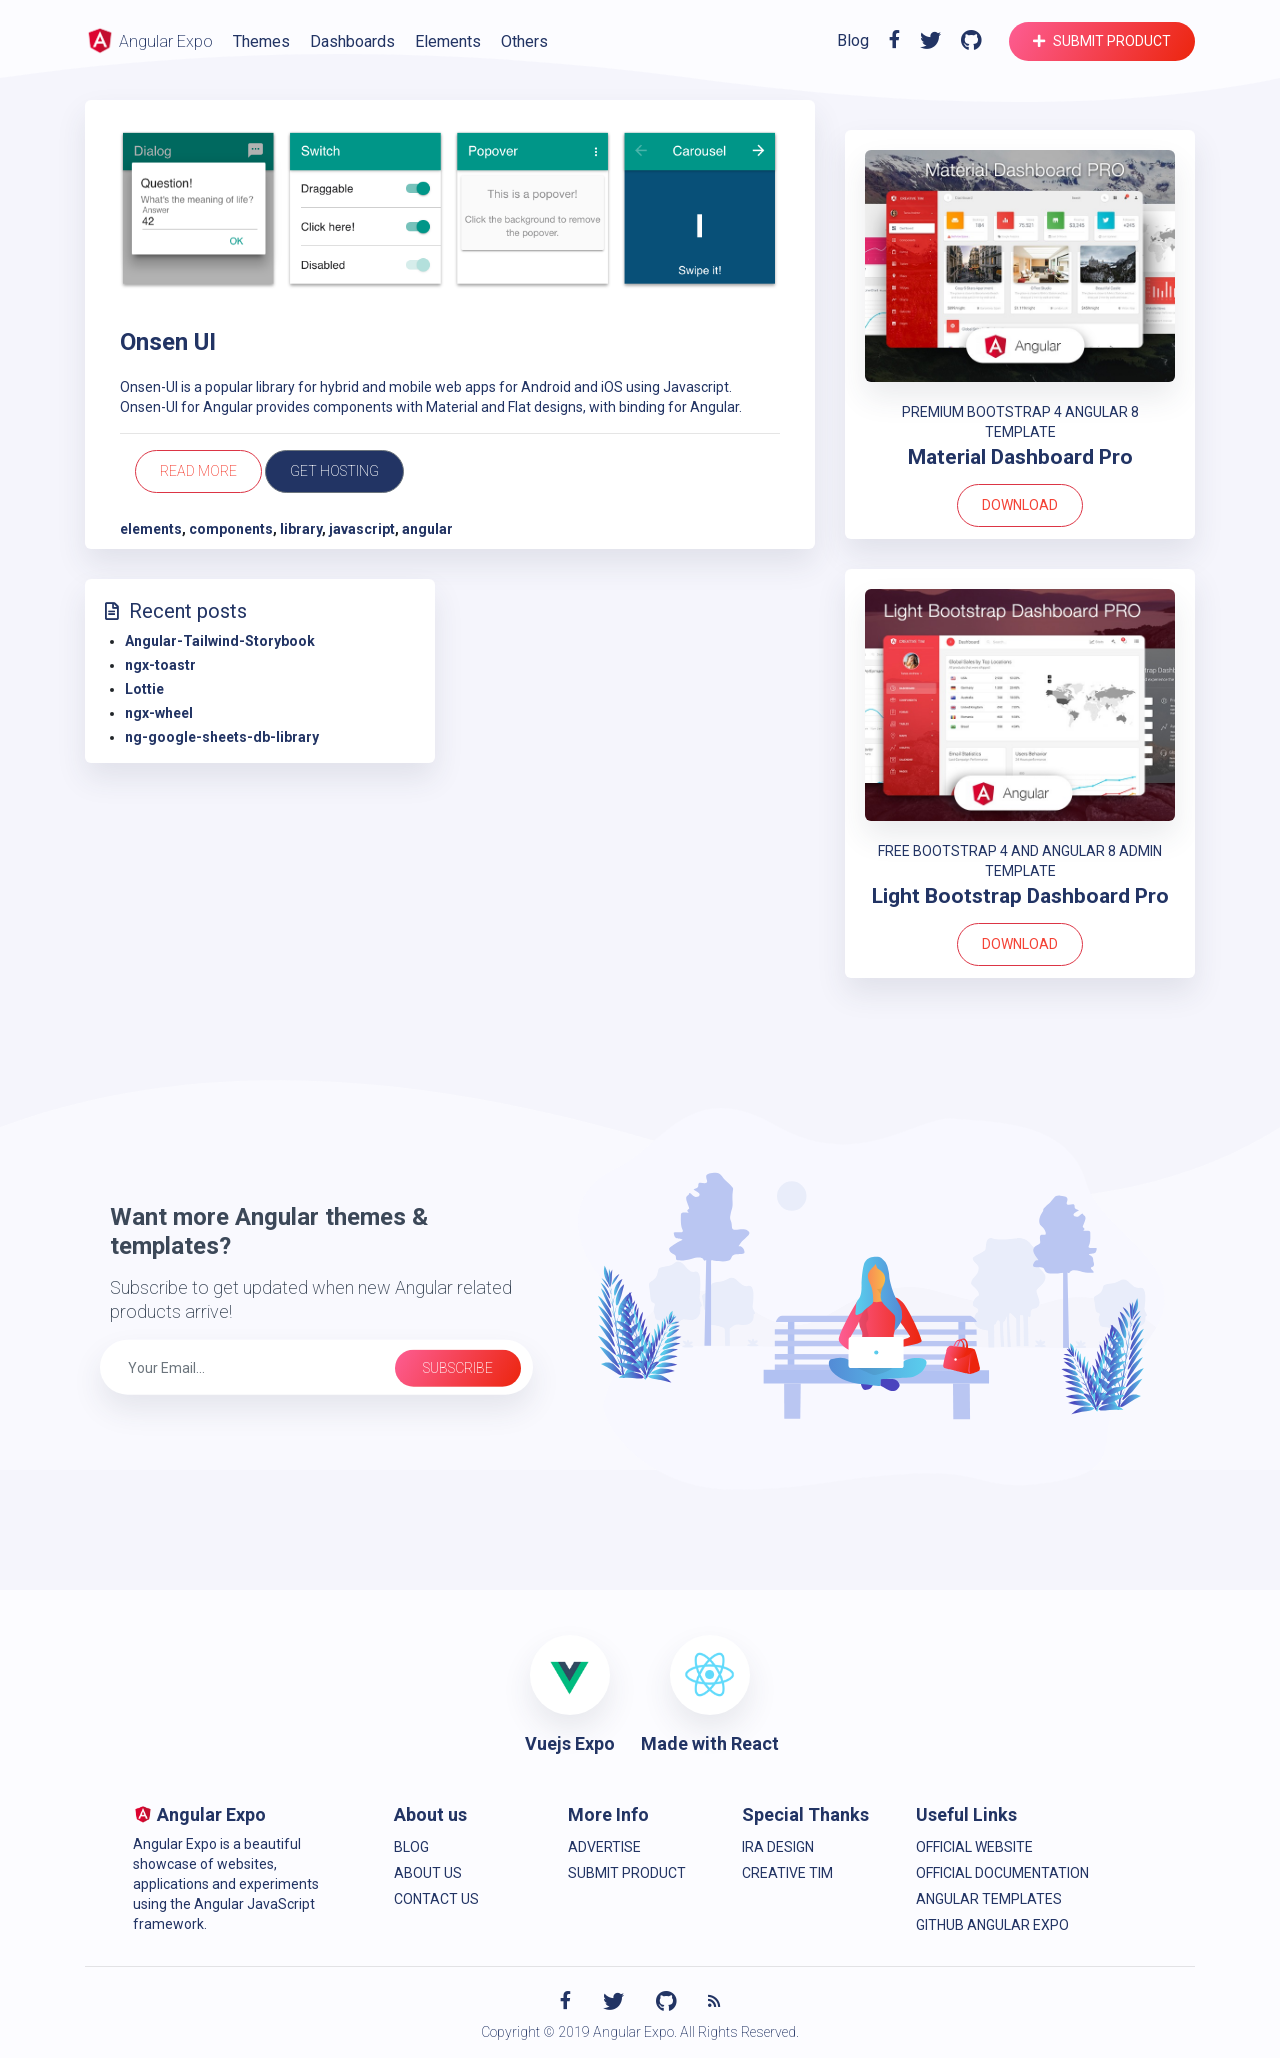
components (231, 529)
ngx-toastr (160, 665)
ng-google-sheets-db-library (222, 737)
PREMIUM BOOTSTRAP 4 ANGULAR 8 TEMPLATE (1020, 422)
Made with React (710, 1743)
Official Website (974, 1847)
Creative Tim (787, 1873)
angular (427, 529)
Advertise (604, 1847)
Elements (448, 41)
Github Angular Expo (992, 1925)
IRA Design (778, 1847)
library (301, 529)
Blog (853, 40)
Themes (261, 41)
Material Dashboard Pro (1020, 457)
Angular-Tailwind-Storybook (220, 641)
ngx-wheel (159, 713)
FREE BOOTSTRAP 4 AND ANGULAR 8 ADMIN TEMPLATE (1020, 861)
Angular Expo (149, 40)
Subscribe (458, 1368)
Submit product (1102, 41)
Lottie (144, 689)
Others (524, 41)
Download (1020, 505)
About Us (428, 1873)
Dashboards (352, 41)
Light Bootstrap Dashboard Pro (1020, 896)
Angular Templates (989, 1899)
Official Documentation (1002, 1873)
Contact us (436, 1899)
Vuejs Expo (570, 1743)
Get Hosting (334, 471)
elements (151, 529)
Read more (198, 471)
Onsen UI (168, 342)
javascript (362, 529)
